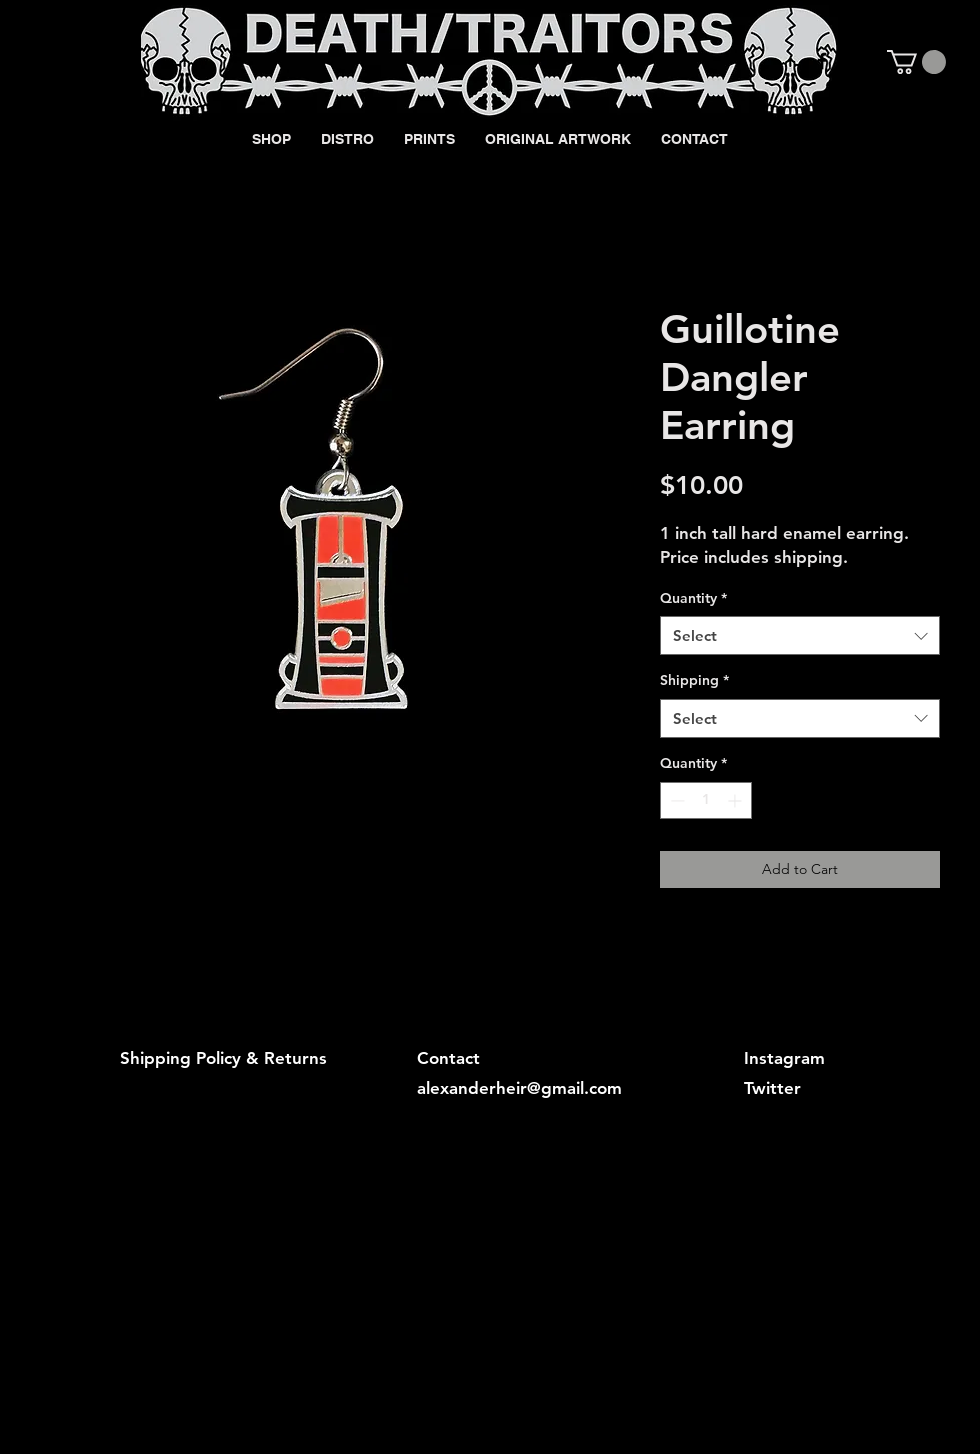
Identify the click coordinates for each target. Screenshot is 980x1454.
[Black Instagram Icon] (856, 61)
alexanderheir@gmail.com (519, 1088)
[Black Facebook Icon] (822, 61)
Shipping (694, 680)
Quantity (693, 598)
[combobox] (800, 635)
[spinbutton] (706, 800)
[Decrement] (675, 800)
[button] (916, 62)
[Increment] (736, 800)
